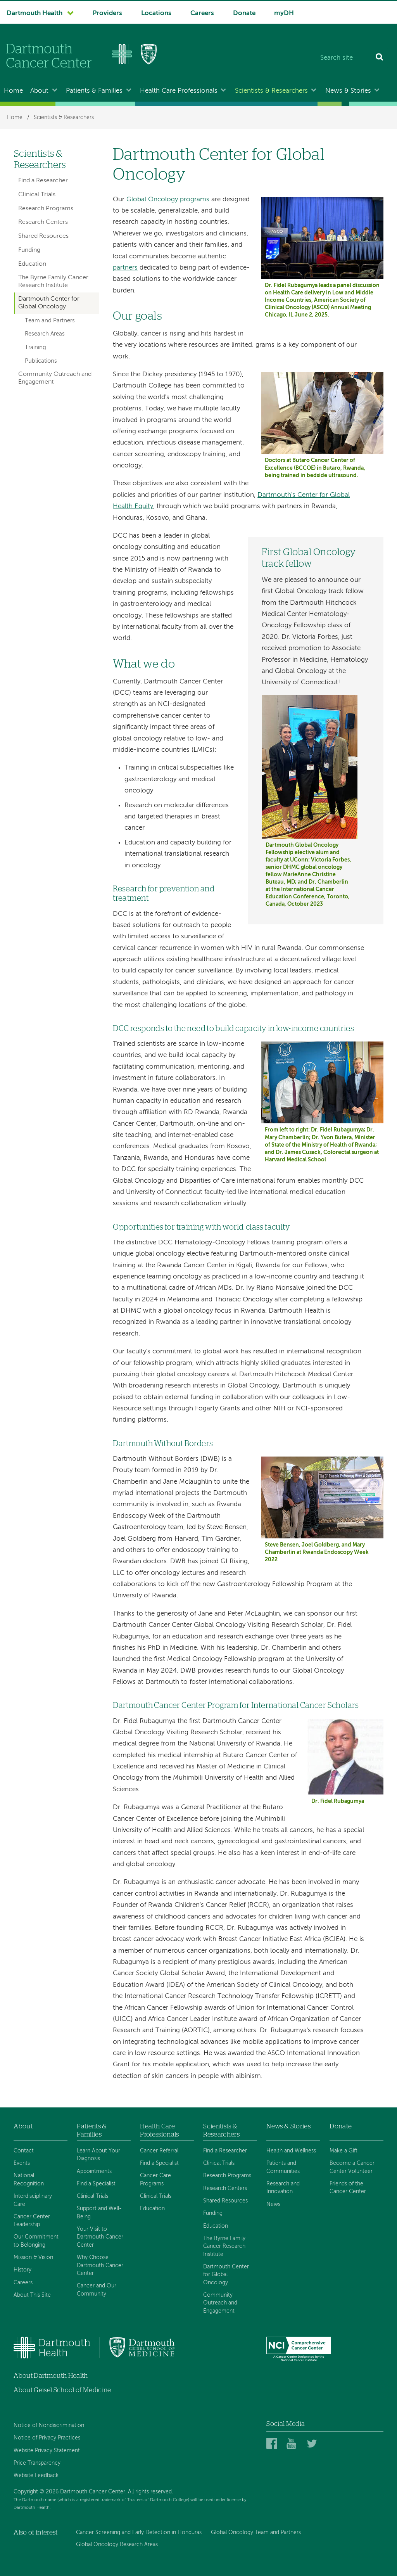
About (39, 91)
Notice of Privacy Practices (47, 2438)
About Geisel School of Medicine (62, 2390)
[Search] (380, 58)
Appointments (94, 2171)
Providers (107, 13)
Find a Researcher (43, 181)
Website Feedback (36, 2475)
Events (22, 2163)
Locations (156, 13)
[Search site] (346, 58)
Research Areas (45, 334)
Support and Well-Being (99, 2212)
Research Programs (45, 209)
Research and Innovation (283, 2187)
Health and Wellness (291, 2151)
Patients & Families (94, 91)
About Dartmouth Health (51, 2375)
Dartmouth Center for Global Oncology (48, 303)
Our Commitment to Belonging (36, 2240)
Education (32, 264)
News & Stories (348, 91)
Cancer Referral (159, 2151)
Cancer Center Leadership (32, 2220)
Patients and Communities (283, 2167)
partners (125, 268)
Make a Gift (343, 2151)
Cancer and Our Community (96, 2289)
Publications (41, 361)
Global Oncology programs (167, 199)
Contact (24, 2151)
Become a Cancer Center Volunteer (352, 2167)
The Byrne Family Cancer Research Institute (53, 281)
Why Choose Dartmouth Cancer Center (100, 2265)
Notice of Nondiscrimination (49, 2425)
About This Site (32, 2295)
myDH (284, 13)
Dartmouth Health (34, 13)
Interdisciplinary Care (33, 2200)
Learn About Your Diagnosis (98, 2154)
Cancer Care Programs (155, 2179)
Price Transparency (37, 2463)
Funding (29, 250)
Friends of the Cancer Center (348, 2187)
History (22, 2270)
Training (35, 347)
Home (13, 91)
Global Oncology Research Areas (117, 2544)
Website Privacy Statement (47, 2450)
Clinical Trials (36, 195)
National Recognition (29, 2179)
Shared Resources (43, 236)
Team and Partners (50, 321)
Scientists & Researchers (271, 91)
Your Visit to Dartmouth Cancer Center (100, 2237)
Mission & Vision (33, 2257)
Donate (244, 13)
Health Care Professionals (178, 91)
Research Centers (43, 222)
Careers (202, 13)
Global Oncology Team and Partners (256, 2532)
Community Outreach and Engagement (54, 378)
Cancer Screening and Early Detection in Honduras (139, 2532)
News (273, 2204)
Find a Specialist (96, 2184)
